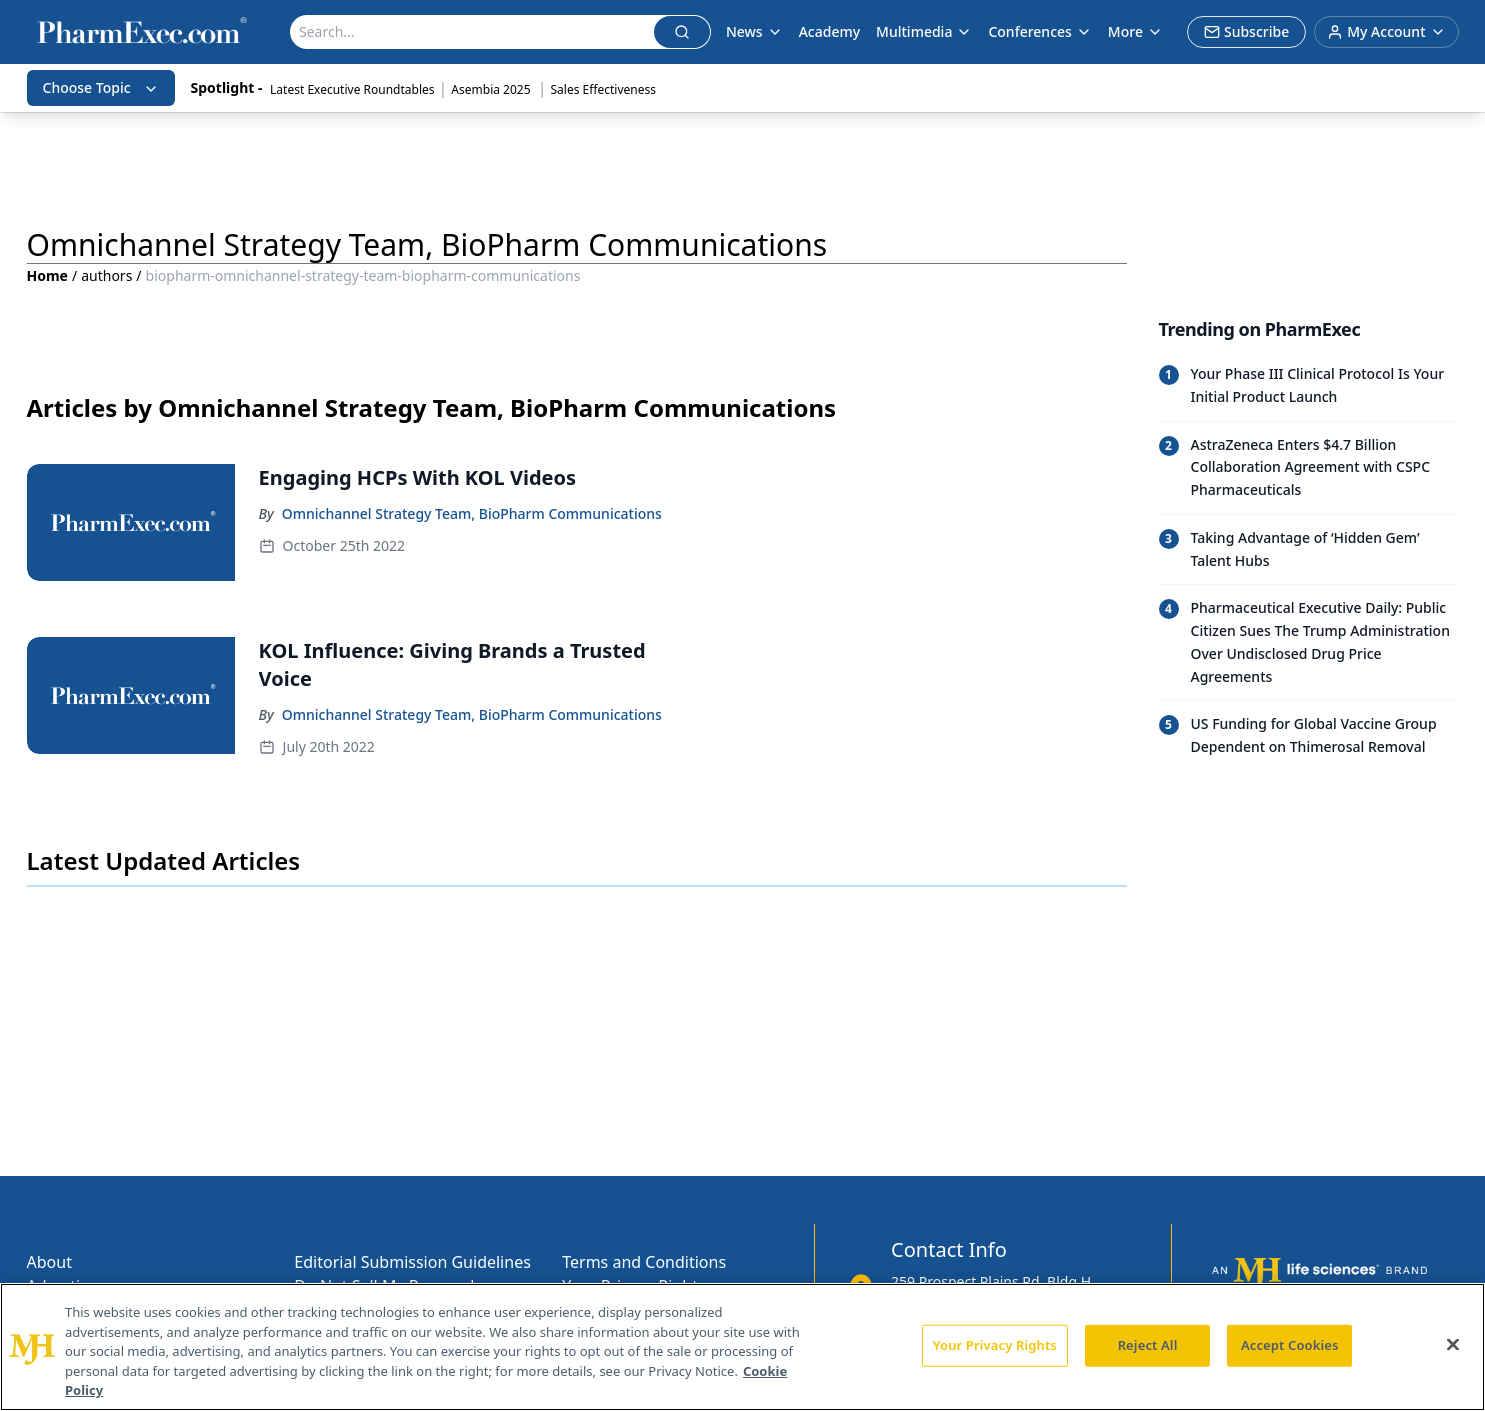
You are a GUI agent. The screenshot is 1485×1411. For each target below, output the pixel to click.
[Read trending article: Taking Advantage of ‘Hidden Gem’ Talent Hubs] (1309, 549)
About (49, 1262)
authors (106, 275)
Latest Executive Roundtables (352, 89)
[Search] (472, 32)
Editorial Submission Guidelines (412, 1262)
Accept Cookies (1290, 1345)
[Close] (1453, 1345)
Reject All (1148, 1345)
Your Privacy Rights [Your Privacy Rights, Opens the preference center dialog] (995, 1345)
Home (47, 275)
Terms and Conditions (644, 1262)
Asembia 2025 (492, 89)
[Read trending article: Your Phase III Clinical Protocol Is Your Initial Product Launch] (1309, 386)
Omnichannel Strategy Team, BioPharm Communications (472, 513)
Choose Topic (101, 87)
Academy (829, 31)
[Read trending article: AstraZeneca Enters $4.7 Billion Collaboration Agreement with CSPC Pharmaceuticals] (1309, 467)
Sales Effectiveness (603, 89)
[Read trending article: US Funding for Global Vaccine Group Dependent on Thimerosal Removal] (1309, 735)
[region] (742, 1347)
